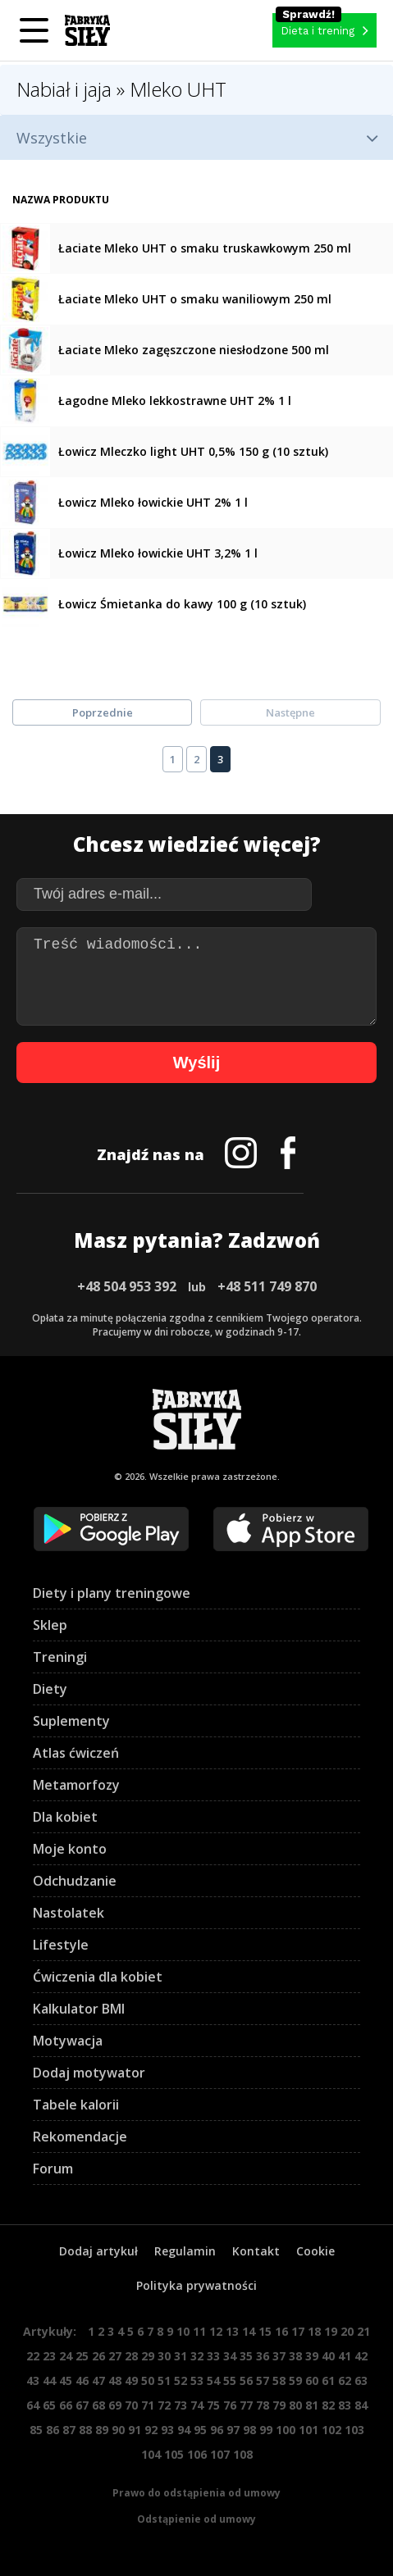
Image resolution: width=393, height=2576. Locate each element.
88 (85, 2429)
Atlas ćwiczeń (76, 1753)
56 (246, 2380)
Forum (53, 2169)
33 (213, 2356)
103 (354, 2429)
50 (147, 2380)
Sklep (50, 1625)
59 (295, 2380)
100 (285, 2429)
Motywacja (68, 2041)
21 (363, 2331)
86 (52, 2429)
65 (49, 2405)
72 (164, 2405)
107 (220, 2454)
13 (232, 2331)
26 (98, 2356)
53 (196, 2380)
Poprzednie (102, 712)
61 (328, 2380)
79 (279, 2405)
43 (32, 2380)
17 (297, 2331)
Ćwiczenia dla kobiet (97, 1977)
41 (344, 2356)
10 (183, 2331)
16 (281, 2331)
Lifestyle (61, 1945)
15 (265, 2331)
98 (249, 2429)
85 (36, 2429)
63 (361, 2380)
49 (131, 2380)
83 (344, 2405)
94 (183, 2429)
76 (229, 2405)
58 (279, 2380)
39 (311, 2356)
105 (174, 2454)
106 (197, 2454)
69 (114, 2405)
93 (167, 2429)
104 (151, 2454)
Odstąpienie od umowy (196, 2519)
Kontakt (256, 2251)
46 (82, 2380)
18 (314, 2331)
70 (131, 2405)
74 (196, 2405)
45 (65, 2380)
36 (262, 2356)
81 (311, 2405)
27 (114, 2356)
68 (98, 2405)
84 (361, 2405)
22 (32, 2356)
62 (344, 2380)
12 (215, 2331)
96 (216, 2429)
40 (328, 2356)
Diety (50, 1689)
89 (101, 2429)
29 (147, 2356)
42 (361, 2356)
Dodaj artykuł (98, 2251)
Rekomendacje (80, 2137)
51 (164, 2380)
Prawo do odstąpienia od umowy (196, 2493)
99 (265, 2429)
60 (311, 2380)
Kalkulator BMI (79, 2009)
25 (82, 2356)
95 (200, 2429)
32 (196, 2356)
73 (180, 2405)
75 (213, 2405)
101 (308, 2429)
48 (114, 2380)
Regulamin (185, 2251)
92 (151, 2429)
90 (118, 2429)
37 (279, 2356)
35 (246, 2356)
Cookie (315, 2251)
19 (330, 2331)
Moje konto (70, 1849)
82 (328, 2405)
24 (65, 2356)
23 (49, 2356)
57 (262, 2380)
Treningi (60, 1657)
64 (32, 2405)
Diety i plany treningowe (111, 1593)
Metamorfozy (76, 1785)
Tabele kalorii (76, 2105)
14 (248, 2331)
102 (331, 2429)
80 (295, 2405)
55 (229, 2380)
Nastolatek (68, 1913)
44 (49, 2380)
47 (98, 2380)
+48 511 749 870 (267, 1286)
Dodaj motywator (89, 2073)
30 (164, 2356)
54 (213, 2380)
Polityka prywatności (196, 2285)
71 (147, 2405)
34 (229, 2356)
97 (233, 2429)
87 (68, 2429)
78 (262, 2405)
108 (243, 2454)
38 (295, 2356)
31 (180, 2356)
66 (65, 2405)
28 (131, 2356)
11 (199, 2331)
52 (180, 2380)
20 (347, 2331)
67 (82, 2405)
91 (134, 2429)
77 (246, 2405)
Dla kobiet (65, 1817)
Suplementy (71, 1721)
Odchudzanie (75, 1881)
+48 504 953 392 (126, 1286)
